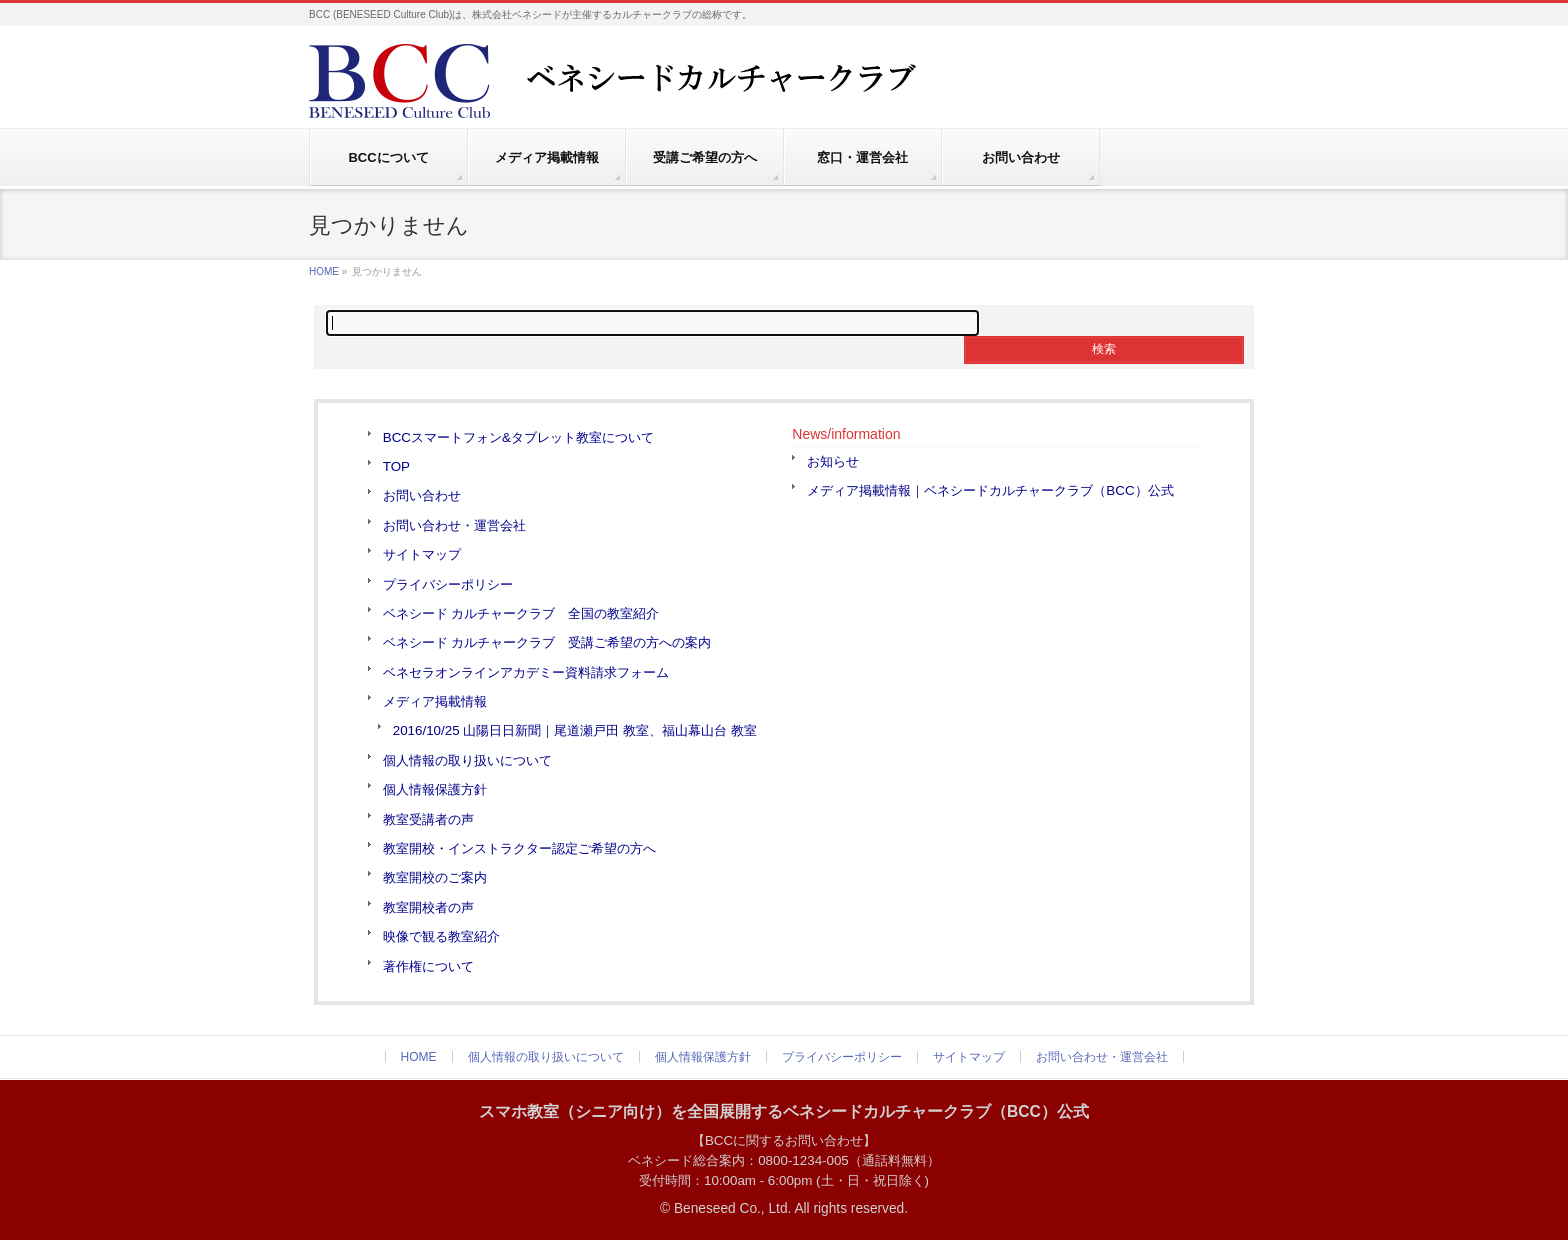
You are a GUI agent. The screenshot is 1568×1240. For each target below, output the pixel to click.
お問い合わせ (422, 495)
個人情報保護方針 (435, 789)
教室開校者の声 (428, 907)
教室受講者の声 (428, 819)
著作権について (428, 966)
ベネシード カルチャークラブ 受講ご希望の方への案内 (547, 642)
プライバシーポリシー (448, 584)
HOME (324, 271)
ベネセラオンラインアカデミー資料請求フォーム (526, 672)
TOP (396, 466)
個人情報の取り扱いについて (467, 760)
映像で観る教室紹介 (441, 936)
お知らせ (833, 461)
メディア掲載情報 (435, 701)
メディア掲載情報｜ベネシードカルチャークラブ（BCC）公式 (990, 490)
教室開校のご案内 (435, 877)
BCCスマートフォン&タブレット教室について (518, 437)
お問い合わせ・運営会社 (454, 525)
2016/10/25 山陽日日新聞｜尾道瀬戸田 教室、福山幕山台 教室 (575, 730)
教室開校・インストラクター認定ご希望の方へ (519, 848)
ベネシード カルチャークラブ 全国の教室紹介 (521, 613)
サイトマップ (422, 554)
